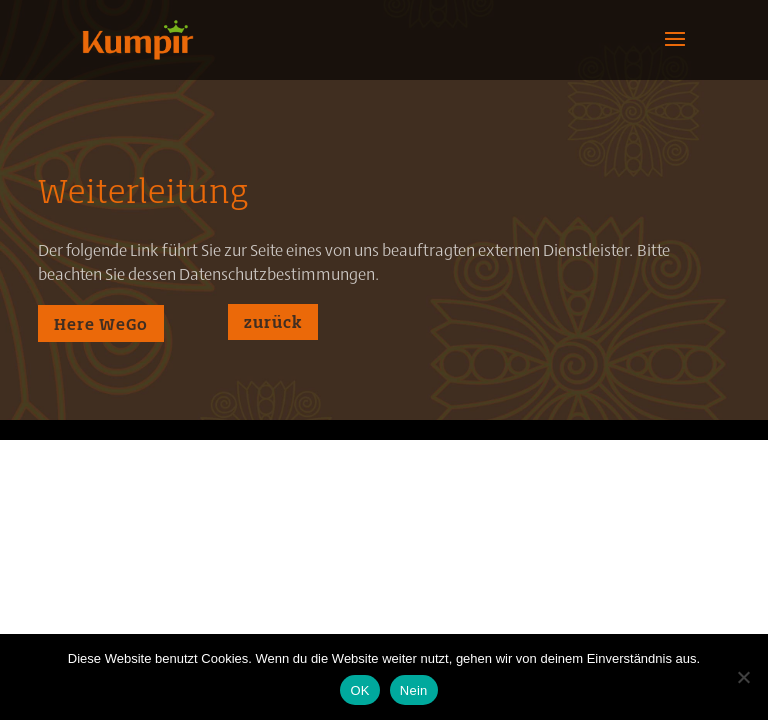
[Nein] (743, 677)
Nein (414, 690)
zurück (273, 321)
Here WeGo (101, 323)
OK (359, 690)
